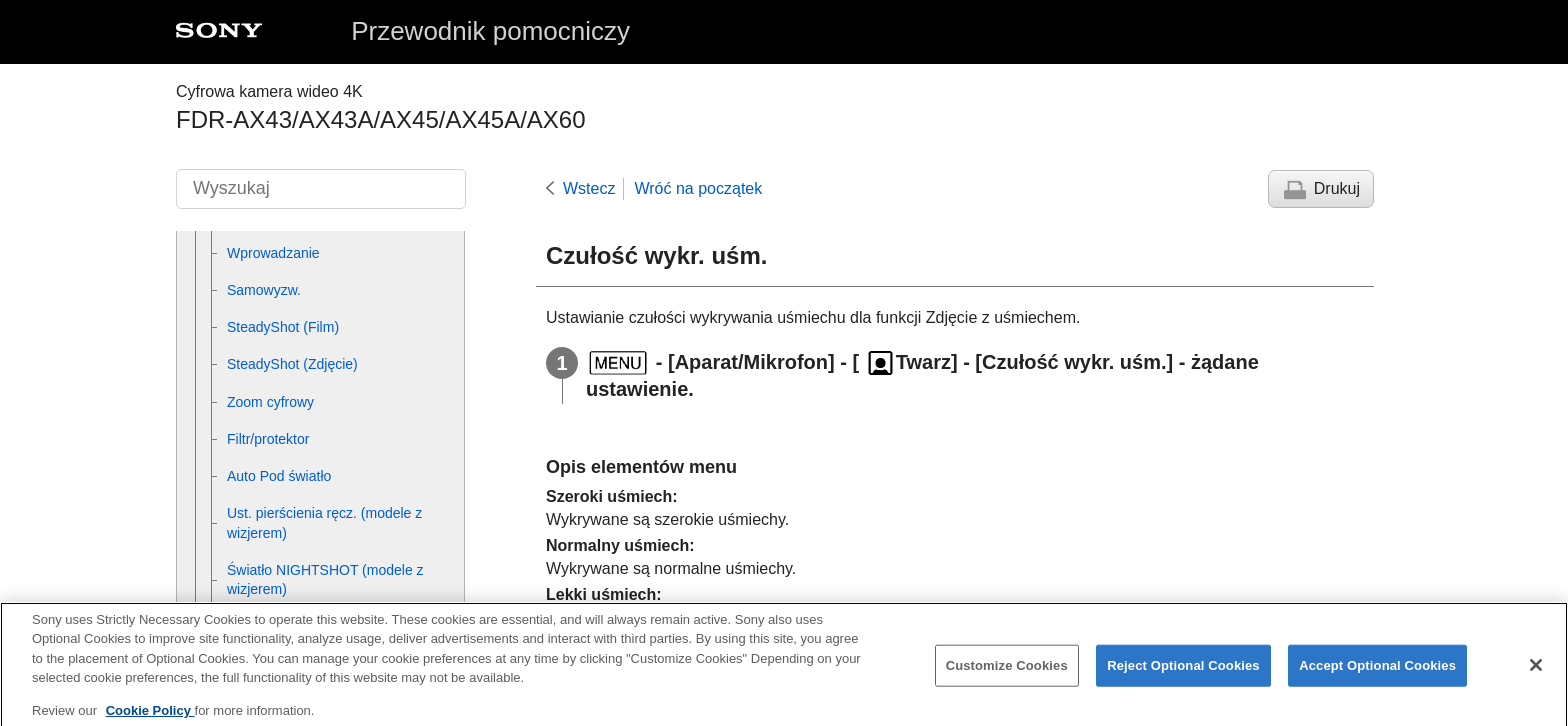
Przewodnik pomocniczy (490, 31)
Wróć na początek (698, 188)
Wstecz (589, 188)
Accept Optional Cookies (1377, 676)
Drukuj (1337, 188)
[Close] (1536, 676)
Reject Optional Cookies (1183, 676)
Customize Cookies (1007, 676)
